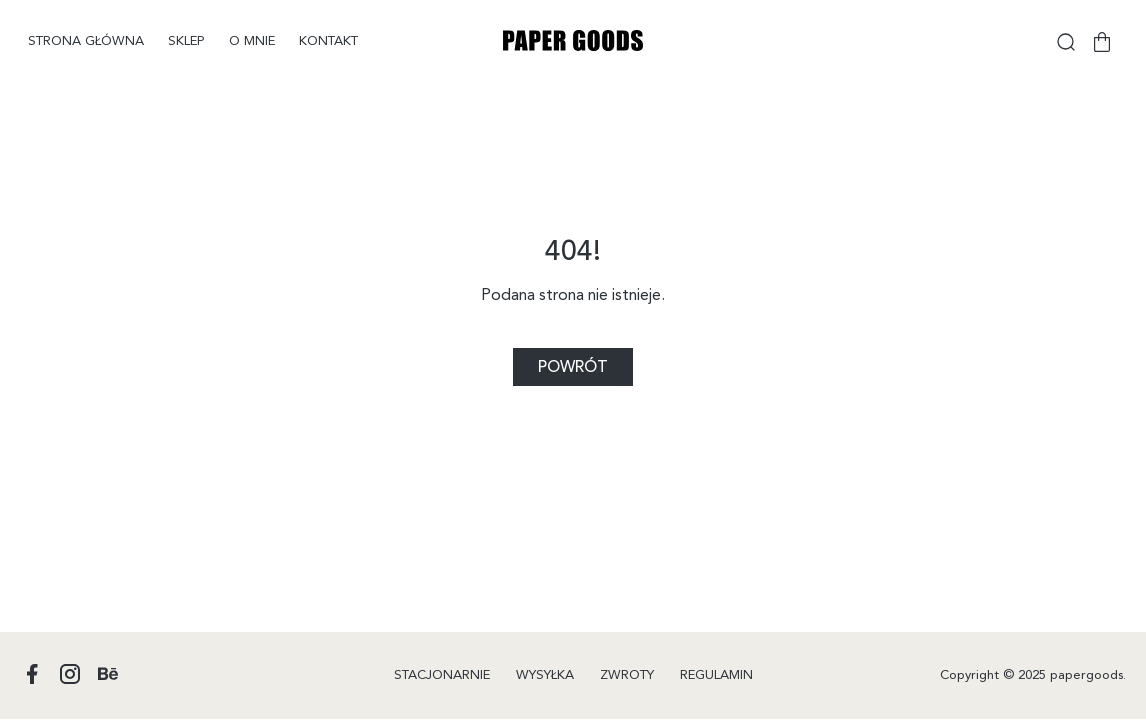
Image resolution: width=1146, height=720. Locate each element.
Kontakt (328, 41)
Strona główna (86, 41)
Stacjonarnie (442, 675)
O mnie (252, 41)
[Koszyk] (1102, 42)
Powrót (573, 368)
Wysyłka (545, 675)
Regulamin (716, 675)
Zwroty (627, 675)
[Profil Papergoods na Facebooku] (32, 675)
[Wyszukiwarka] (1066, 42)
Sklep (186, 41)
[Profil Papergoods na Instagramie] (70, 675)
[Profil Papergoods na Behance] (108, 675)
